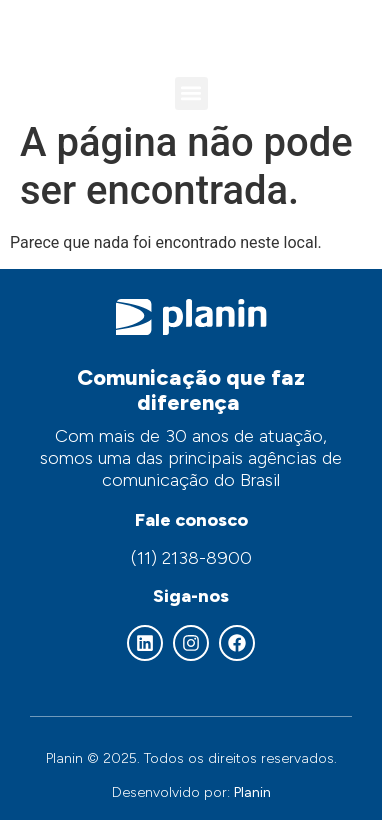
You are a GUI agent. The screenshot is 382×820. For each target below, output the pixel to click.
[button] (191, 93)
